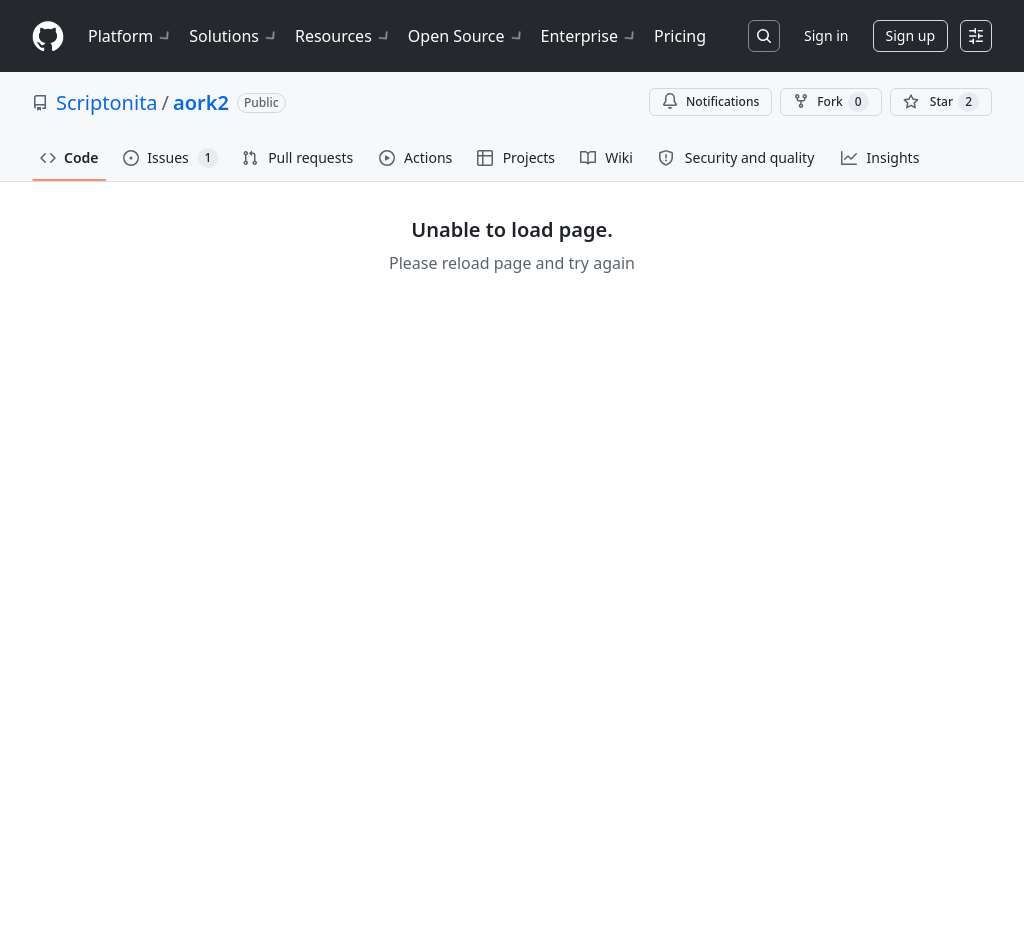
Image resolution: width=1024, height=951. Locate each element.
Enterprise (589, 36)
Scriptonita (107, 102)
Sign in (826, 35)
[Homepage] (48, 36)
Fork (830, 102)
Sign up (910, 35)
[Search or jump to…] (764, 36)
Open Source (466, 36)
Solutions (234, 36)
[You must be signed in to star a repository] (941, 102)
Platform (130, 36)
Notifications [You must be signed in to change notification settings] (710, 101)
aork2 (201, 102)
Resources (343, 36)
